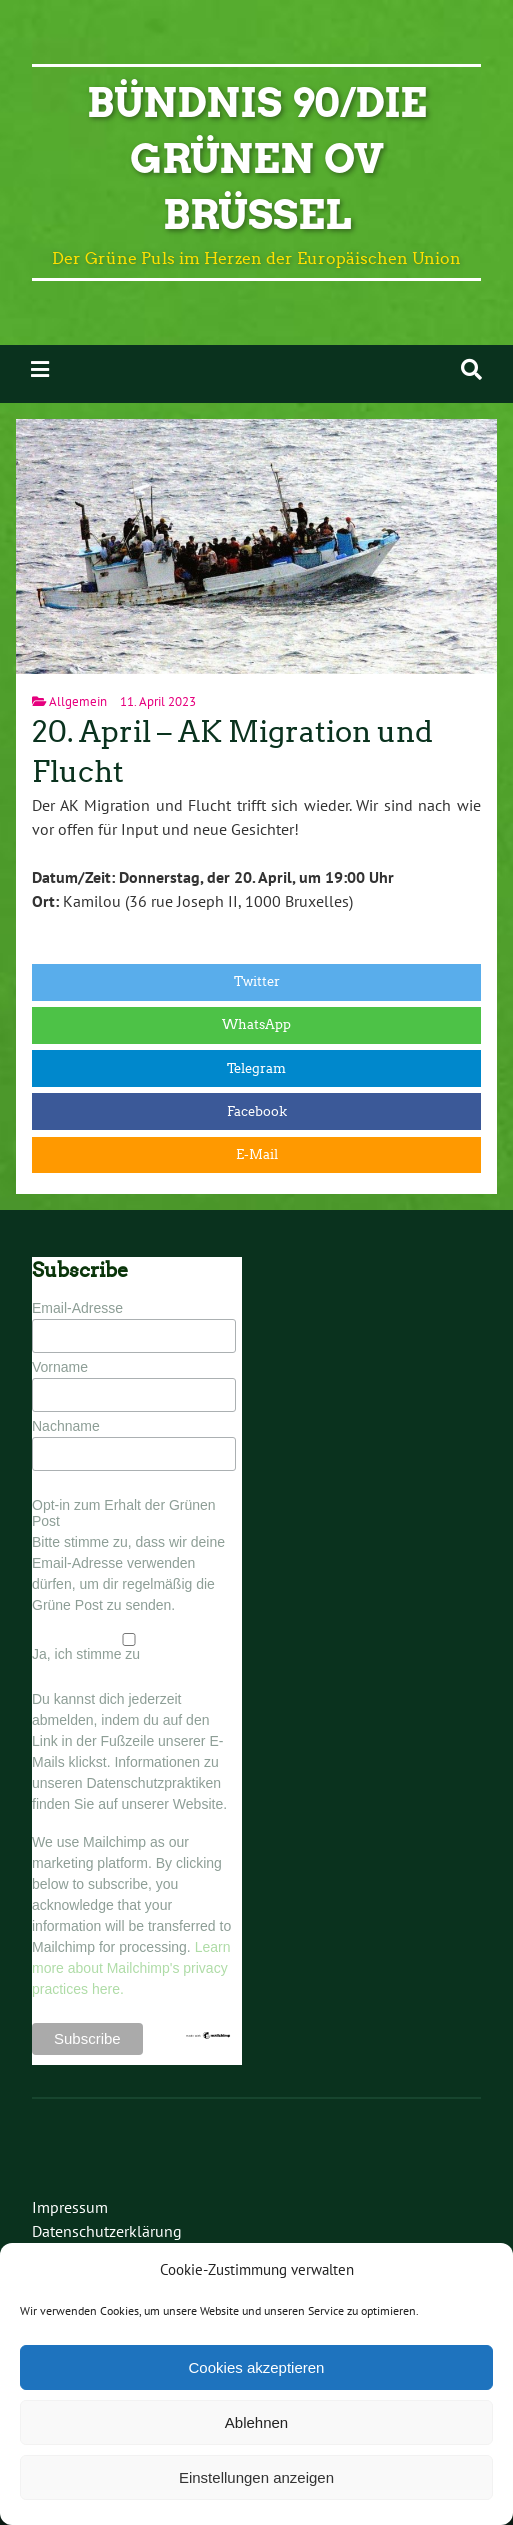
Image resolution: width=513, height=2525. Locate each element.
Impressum (70, 2207)
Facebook (257, 1111)
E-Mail (257, 1154)
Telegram (256, 1068)
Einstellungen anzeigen (256, 2477)
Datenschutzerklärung (107, 2231)
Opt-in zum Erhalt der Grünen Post (124, 1513)
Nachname (66, 1426)
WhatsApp (256, 1024)
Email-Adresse (77, 1308)
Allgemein (78, 701)
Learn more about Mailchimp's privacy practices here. (131, 1968)
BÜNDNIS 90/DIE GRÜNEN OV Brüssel (257, 159)
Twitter (257, 981)
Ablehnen (256, 2422)
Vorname (60, 1367)
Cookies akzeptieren (257, 2367)
